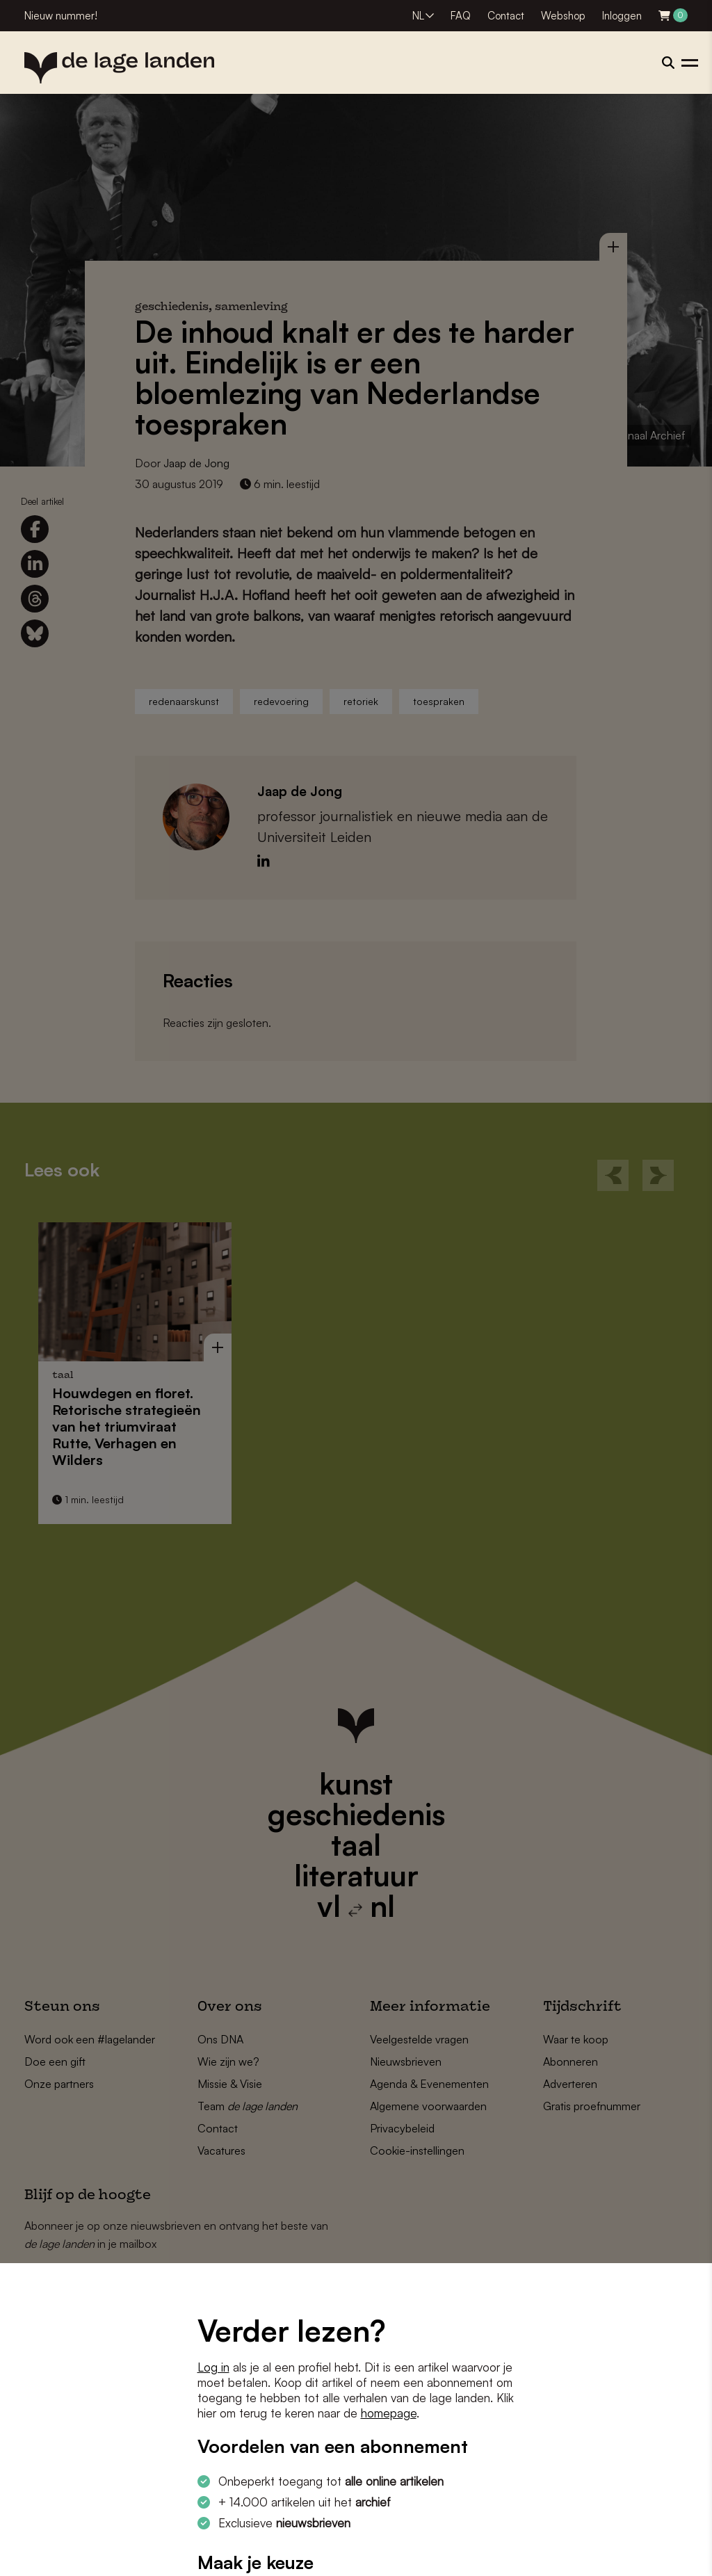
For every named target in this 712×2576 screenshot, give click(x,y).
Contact (505, 15)
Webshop (563, 15)
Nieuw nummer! (60, 15)
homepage (388, 2413)
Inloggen (622, 15)
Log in (213, 2367)
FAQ (461, 15)
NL (418, 15)
